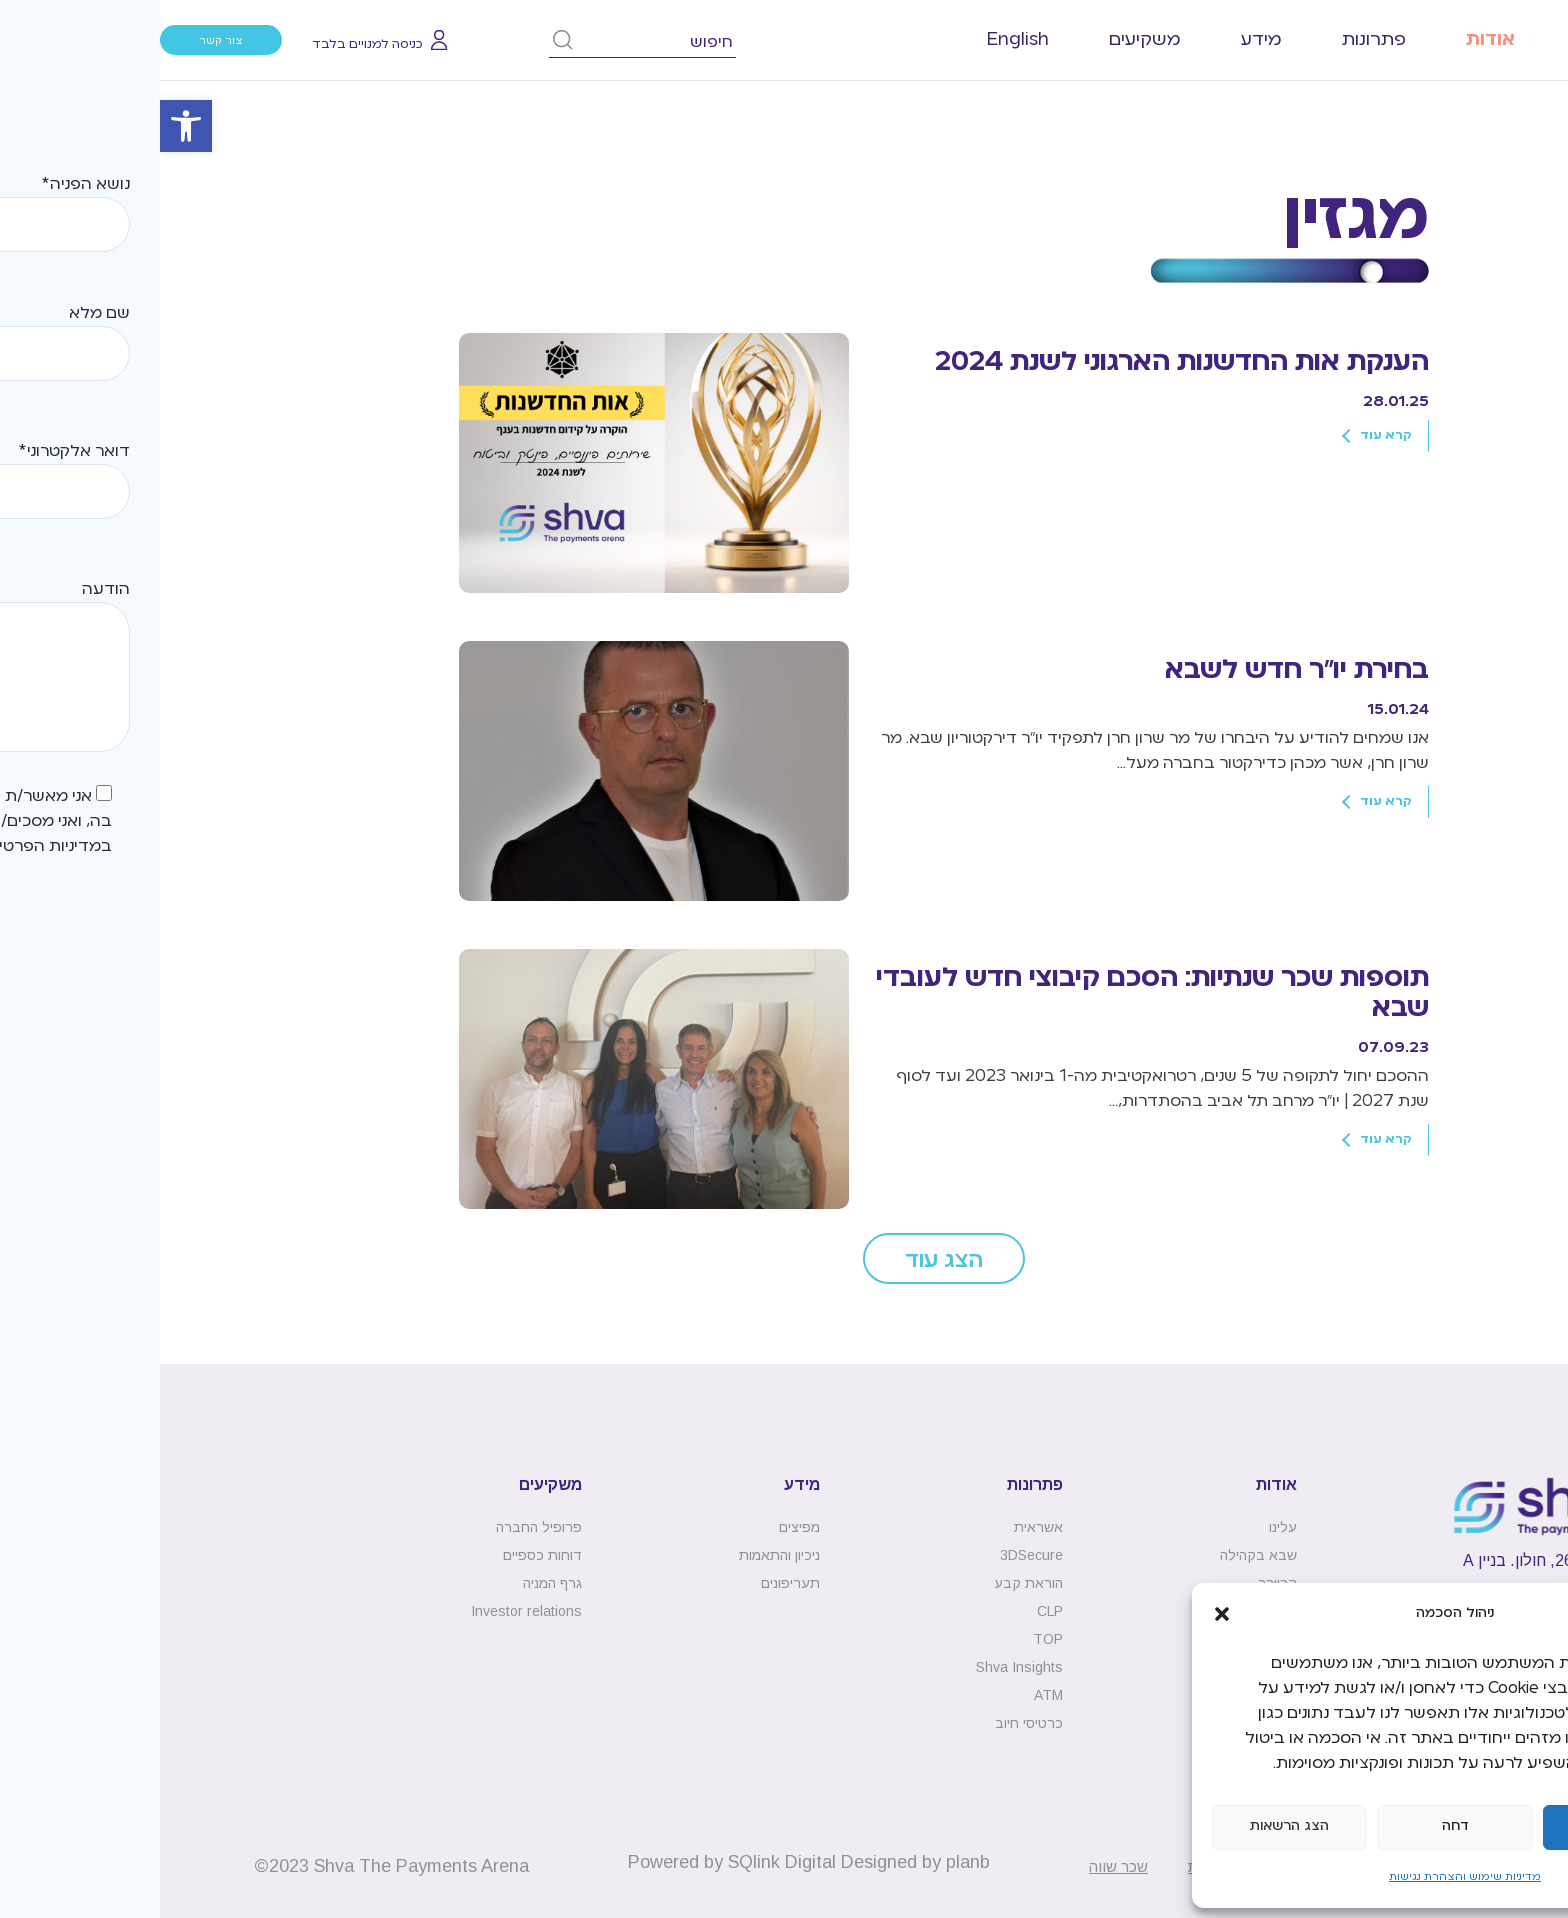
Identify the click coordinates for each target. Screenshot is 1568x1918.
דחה (1295, 1826)
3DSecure (871, 1555)
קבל (1460, 1826)
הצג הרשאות (1129, 1826)
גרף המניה (392, 1583)
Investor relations (366, 1611)
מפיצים (639, 1527)
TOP (888, 1639)
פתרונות (1214, 40)
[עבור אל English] (858, 40)
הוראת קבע (868, 1583)
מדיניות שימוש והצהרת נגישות (1305, 1877)
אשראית (878, 1527)
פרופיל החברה (379, 1527)
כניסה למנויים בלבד (207, 45)
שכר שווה (958, 1866)
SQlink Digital (622, 1862)
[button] (26, 126)
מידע (1101, 40)
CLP (890, 1611)
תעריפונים (630, 1583)
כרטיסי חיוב (869, 1723)
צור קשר (61, 41)
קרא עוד (1226, 436)
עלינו (1123, 1527)
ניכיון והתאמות (619, 1555)
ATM (888, 1695)
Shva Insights (859, 1667)
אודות (1330, 40)
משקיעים (985, 40)
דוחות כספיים (382, 1555)
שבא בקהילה (1098, 1555)
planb (808, 1862)
